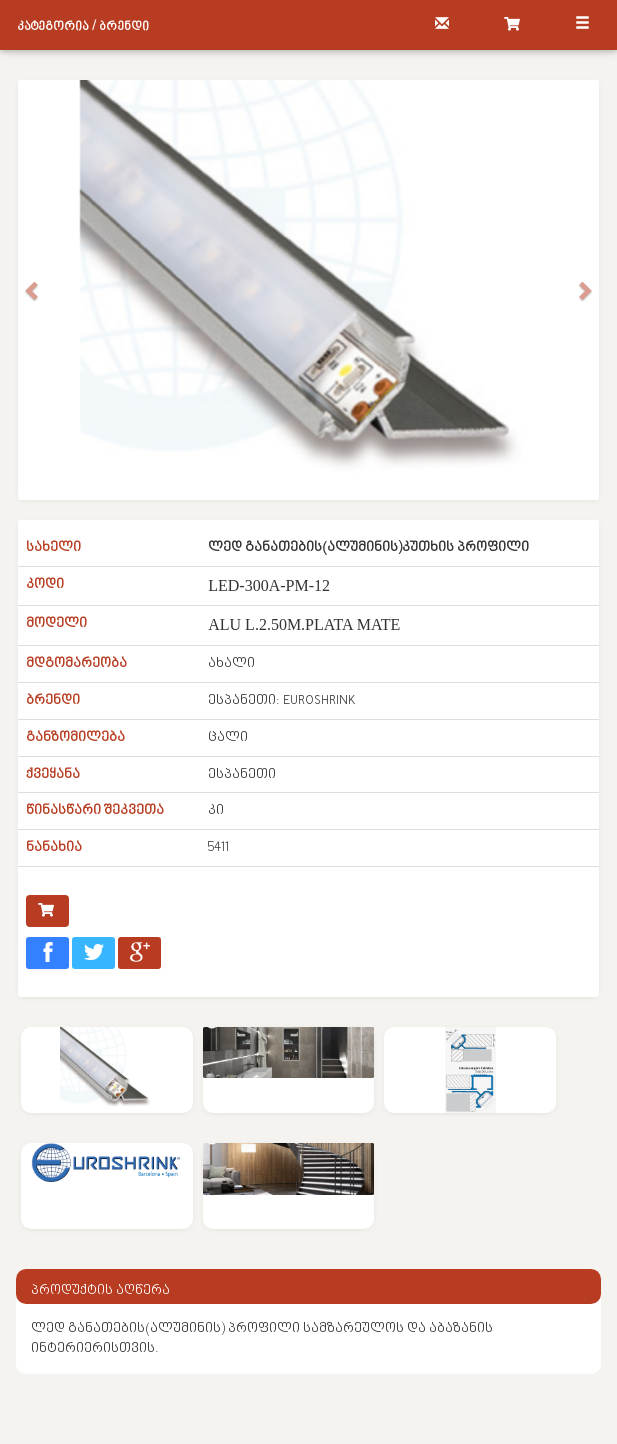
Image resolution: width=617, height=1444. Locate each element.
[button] (32, 290)
